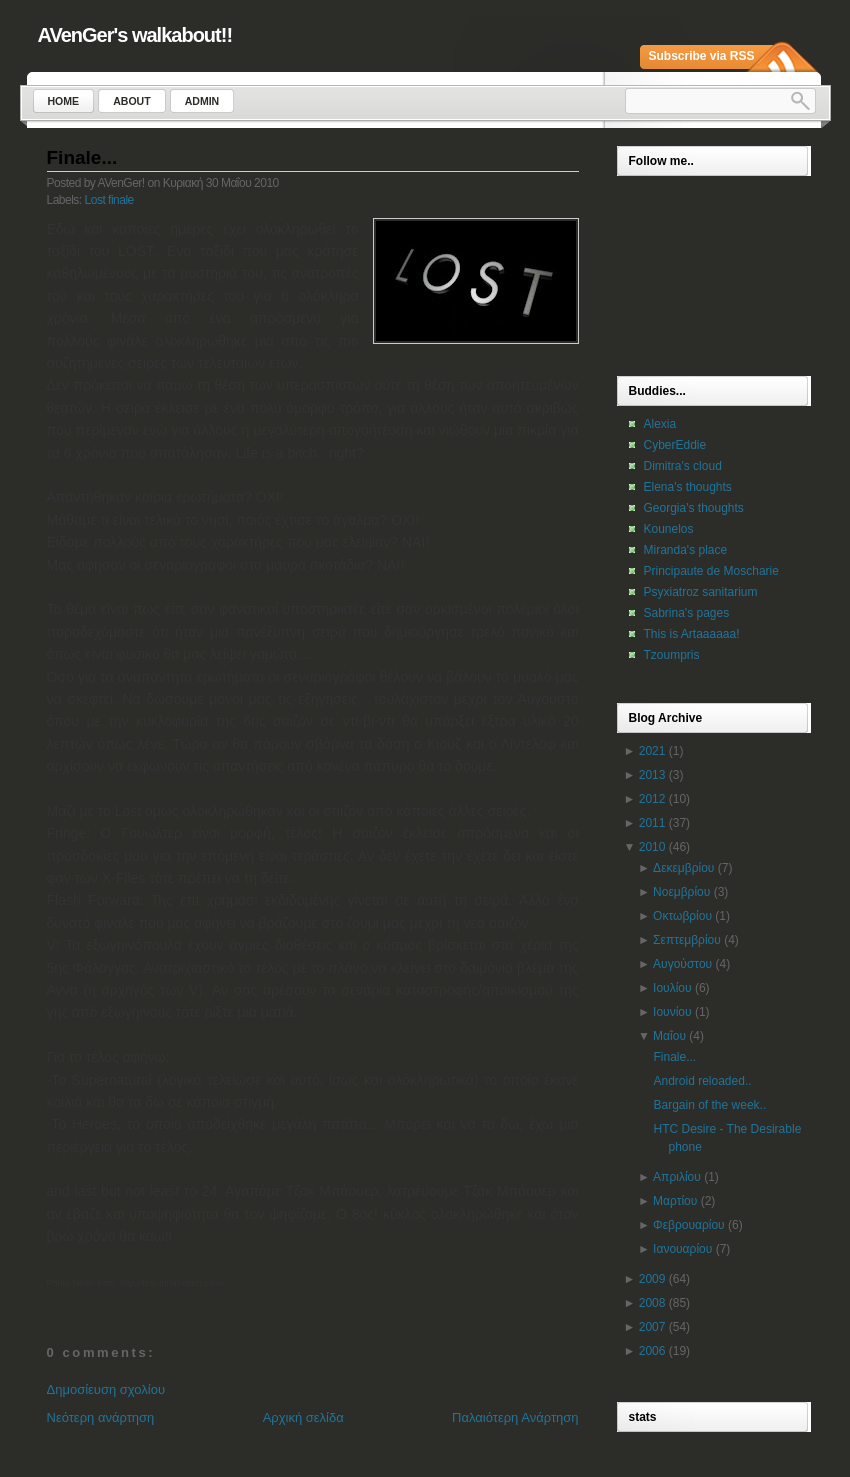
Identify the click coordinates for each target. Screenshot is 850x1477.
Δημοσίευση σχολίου (106, 1389)
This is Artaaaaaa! (692, 634)
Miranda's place (686, 550)
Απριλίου (677, 1177)
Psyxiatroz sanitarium (701, 592)
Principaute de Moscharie (711, 571)
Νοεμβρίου (681, 892)
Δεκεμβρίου (683, 868)
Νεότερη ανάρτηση (101, 1417)
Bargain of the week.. (709, 1105)
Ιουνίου (672, 1012)
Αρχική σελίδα (303, 1417)
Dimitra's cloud (683, 466)
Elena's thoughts (688, 487)
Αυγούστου (682, 964)
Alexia (660, 424)
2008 (652, 1303)
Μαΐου (669, 1036)
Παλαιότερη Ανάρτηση (515, 1417)
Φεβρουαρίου (689, 1225)
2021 (652, 751)
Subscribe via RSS (702, 56)
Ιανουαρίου (682, 1249)
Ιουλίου (672, 988)
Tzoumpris (672, 655)
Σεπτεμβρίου (687, 940)
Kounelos (669, 529)
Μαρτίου (675, 1201)
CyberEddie (675, 445)
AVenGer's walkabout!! (135, 35)
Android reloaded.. (702, 1081)
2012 (652, 799)
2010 (652, 847)
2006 (652, 1351)
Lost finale (109, 200)
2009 (652, 1279)
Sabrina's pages (687, 613)
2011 (652, 823)
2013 (652, 775)
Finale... (82, 157)
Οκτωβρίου (682, 916)
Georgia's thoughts (694, 508)
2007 (652, 1327)
